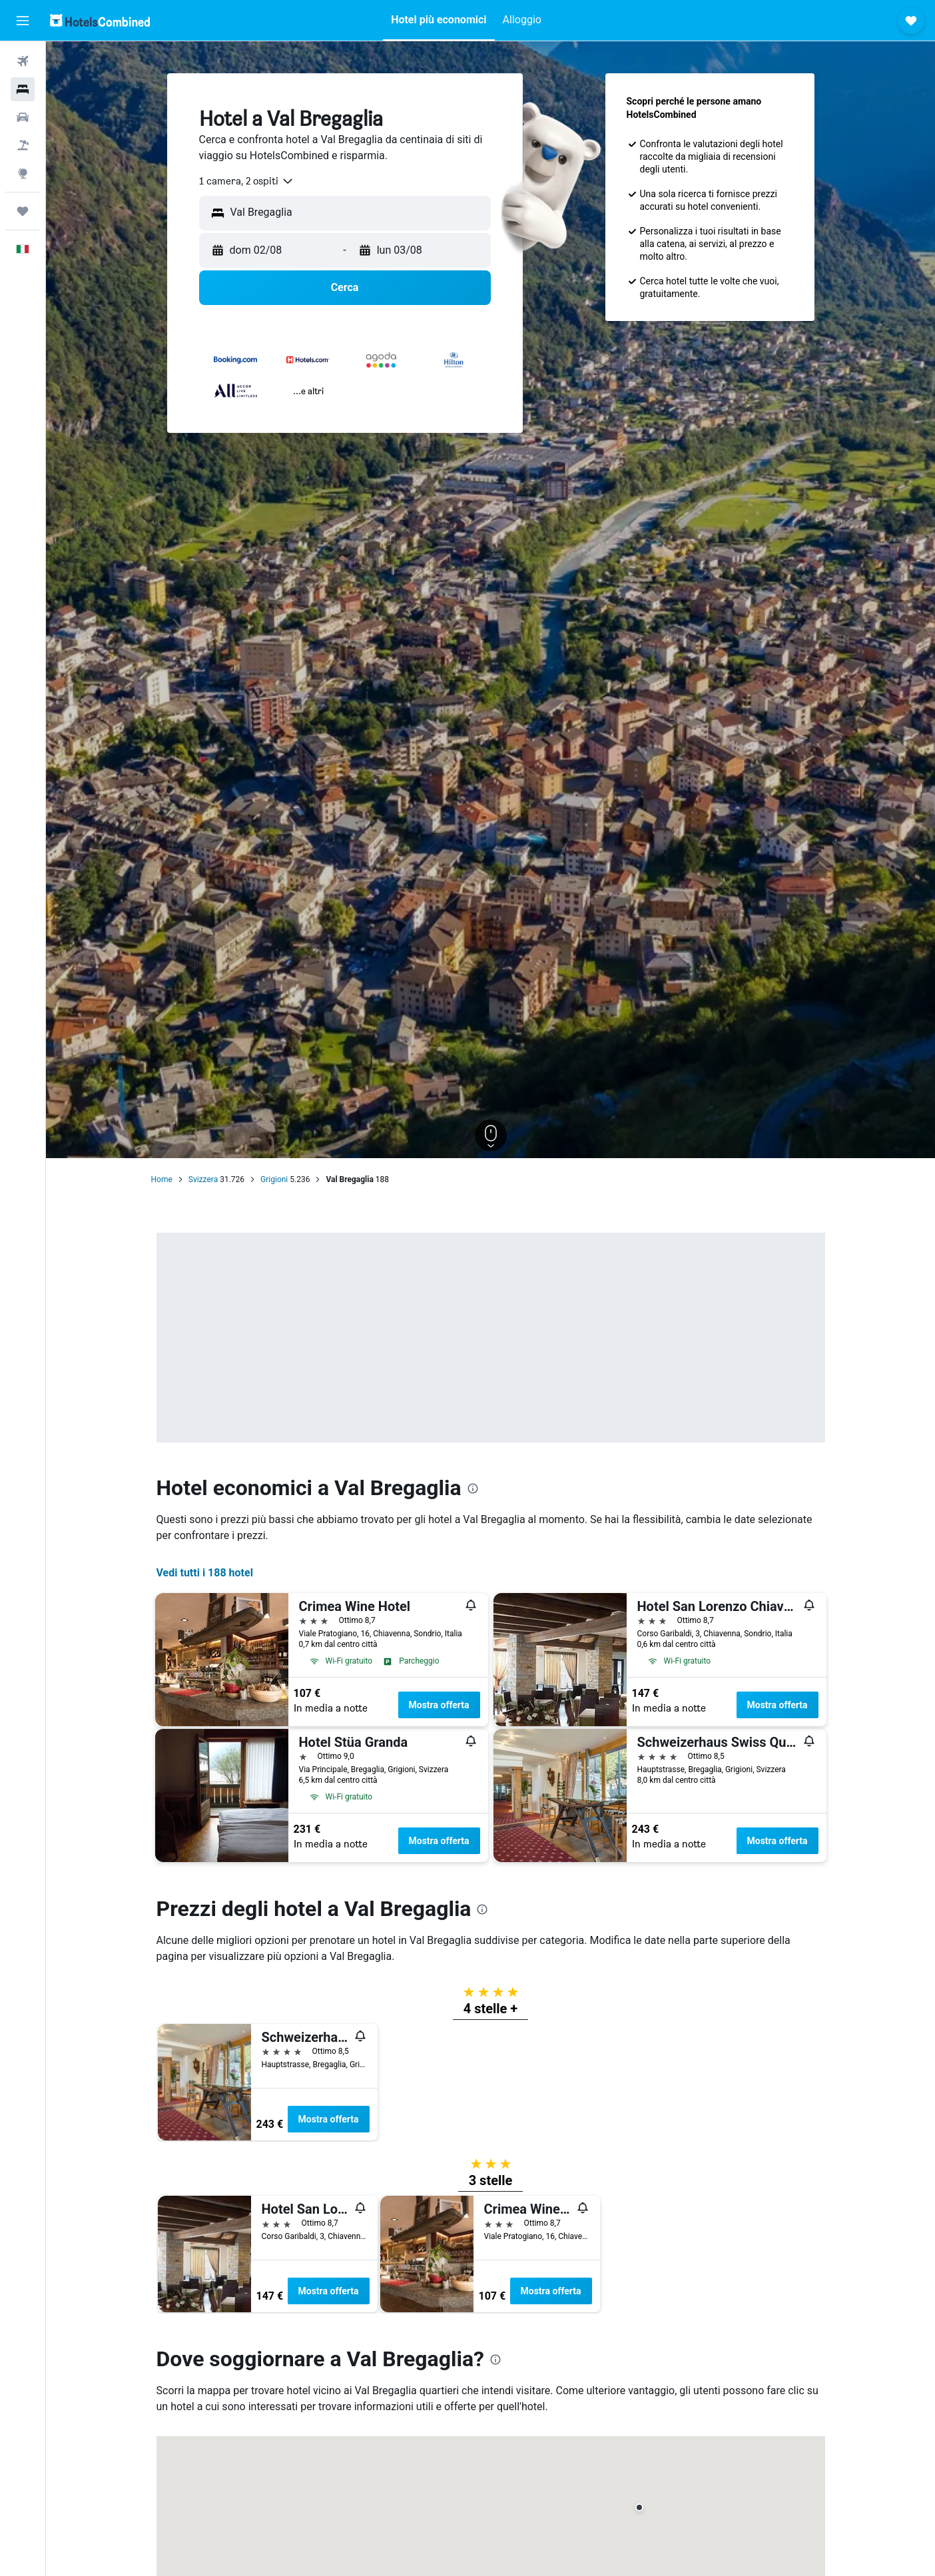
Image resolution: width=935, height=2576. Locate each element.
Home (161, 1179)
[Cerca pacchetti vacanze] (22, 145)
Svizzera (203, 1179)
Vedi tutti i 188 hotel (204, 1572)
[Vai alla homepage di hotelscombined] (100, 20)
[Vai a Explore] (22, 173)
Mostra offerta (439, 1705)
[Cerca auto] (22, 117)
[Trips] (22, 211)
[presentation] (473, 1488)
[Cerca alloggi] (22, 89)
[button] (22, 20)
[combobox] (246, 181)
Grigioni (274, 1179)
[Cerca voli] (22, 61)
